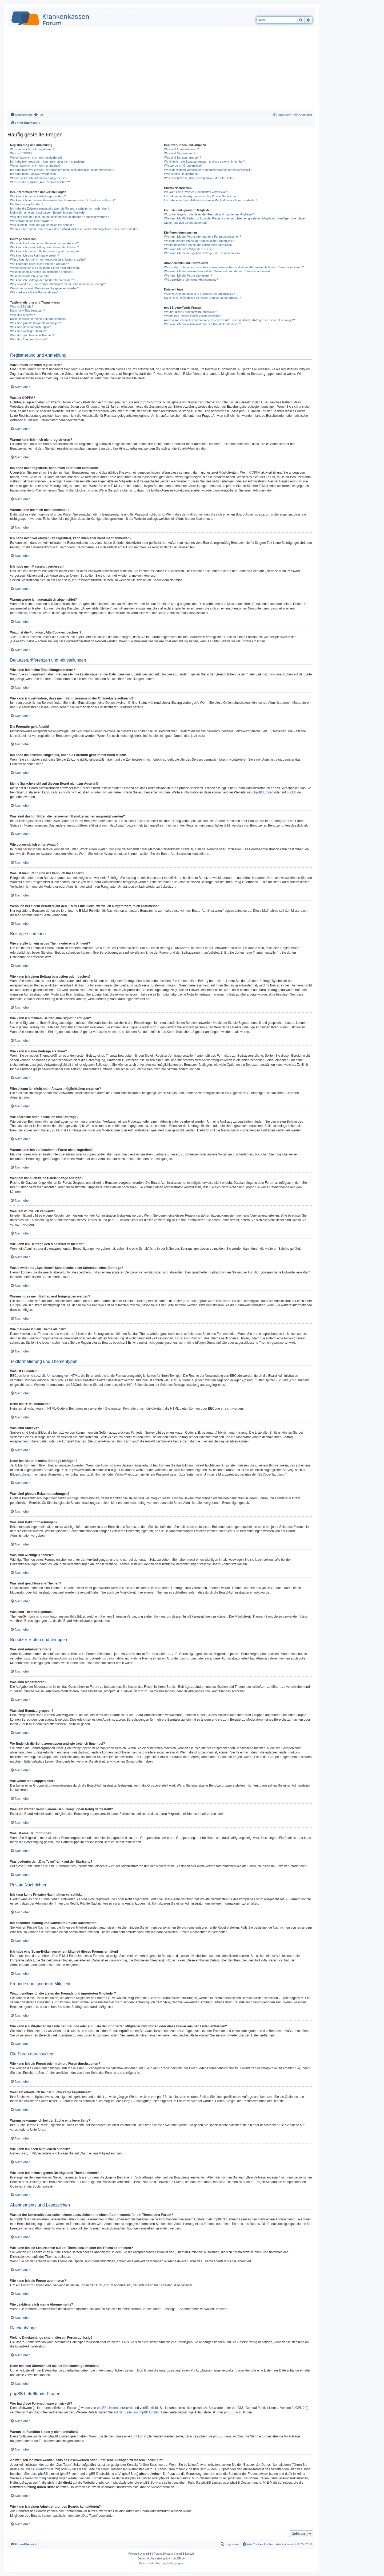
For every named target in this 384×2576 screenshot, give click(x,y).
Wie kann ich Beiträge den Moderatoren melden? (42, 280)
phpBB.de (294, 792)
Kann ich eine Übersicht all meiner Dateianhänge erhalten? (202, 297)
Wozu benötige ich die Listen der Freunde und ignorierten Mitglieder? (209, 214)
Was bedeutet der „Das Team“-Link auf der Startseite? (199, 178)
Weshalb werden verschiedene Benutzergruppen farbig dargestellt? (207, 169)
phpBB (147, 2553)
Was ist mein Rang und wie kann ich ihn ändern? (42, 224)
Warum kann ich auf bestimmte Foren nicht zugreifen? (45, 267)
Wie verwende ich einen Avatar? (31, 220)
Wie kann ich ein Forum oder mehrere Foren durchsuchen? (202, 236)
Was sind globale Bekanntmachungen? (35, 323)
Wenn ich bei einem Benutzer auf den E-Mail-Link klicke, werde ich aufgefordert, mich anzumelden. (74, 229)
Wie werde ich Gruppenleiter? (183, 165)
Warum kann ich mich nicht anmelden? (35, 165)
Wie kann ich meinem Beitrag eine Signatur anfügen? (44, 251)
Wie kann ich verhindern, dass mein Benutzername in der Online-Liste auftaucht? (63, 200)
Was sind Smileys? (22, 314)
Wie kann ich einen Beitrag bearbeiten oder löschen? (44, 247)
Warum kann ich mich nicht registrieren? (36, 157)
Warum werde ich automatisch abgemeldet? (38, 178)
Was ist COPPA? (21, 153)
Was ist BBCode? (21, 306)
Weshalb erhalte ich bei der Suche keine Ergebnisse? (199, 240)
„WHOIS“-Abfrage (37, 2469)
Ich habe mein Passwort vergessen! (33, 173)
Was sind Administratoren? (181, 149)
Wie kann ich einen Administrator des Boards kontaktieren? (202, 324)
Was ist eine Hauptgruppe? (181, 173)
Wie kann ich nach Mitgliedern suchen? (189, 249)
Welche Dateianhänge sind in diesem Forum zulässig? (199, 293)
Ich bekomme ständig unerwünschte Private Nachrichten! (201, 196)
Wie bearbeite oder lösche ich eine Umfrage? (39, 263)
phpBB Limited (263, 792)
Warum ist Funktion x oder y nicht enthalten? (193, 315)
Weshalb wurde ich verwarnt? (29, 276)
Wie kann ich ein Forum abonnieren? (188, 275)
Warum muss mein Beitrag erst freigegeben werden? (44, 288)
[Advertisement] (161, 70)
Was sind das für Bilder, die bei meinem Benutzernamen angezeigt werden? (59, 216)
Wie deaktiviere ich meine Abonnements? (191, 279)
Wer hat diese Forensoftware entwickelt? (190, 311)
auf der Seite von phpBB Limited (136, 2412)
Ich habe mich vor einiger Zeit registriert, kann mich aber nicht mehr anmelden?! (62, 169)
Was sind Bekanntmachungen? (30, 327)
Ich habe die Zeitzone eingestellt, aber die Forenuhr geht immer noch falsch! (59, 208)
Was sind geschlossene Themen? (32, 335)
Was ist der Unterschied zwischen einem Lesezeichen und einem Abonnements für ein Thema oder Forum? (234, 267)
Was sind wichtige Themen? (28, 331)
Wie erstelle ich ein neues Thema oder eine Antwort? (44, 243)
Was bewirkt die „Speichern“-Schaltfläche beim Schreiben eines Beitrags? (58, 284)
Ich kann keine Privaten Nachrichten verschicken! (196, 192)
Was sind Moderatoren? (179, 153)
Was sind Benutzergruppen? (182, 157)
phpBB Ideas (222, 2436)
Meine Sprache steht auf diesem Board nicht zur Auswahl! (47, 212)
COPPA (254, 472)
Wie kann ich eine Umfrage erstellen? (34, 255)
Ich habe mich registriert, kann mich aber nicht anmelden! (47, 161)
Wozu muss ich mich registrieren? (32, 149)
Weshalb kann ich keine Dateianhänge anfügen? (41, 271)
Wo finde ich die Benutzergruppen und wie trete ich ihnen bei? (204, 161)
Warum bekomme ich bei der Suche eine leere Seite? (198, 244)
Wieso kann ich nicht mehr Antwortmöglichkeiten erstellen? (48, 259)
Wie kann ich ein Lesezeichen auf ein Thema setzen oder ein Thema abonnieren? (217, 271)
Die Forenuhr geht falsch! (26, 204)
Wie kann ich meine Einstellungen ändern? (38, 196)
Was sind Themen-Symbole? (29, 339)
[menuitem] (39, 115)
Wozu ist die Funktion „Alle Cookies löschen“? (40, 182)
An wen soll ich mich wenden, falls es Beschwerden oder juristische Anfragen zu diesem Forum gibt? (229, 320)
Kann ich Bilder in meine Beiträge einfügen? (38, 318)
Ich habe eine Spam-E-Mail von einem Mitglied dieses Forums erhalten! (210, 200)
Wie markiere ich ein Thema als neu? (34, 292)
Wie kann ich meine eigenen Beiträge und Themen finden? (202, 253)
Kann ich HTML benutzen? (27, 310)
